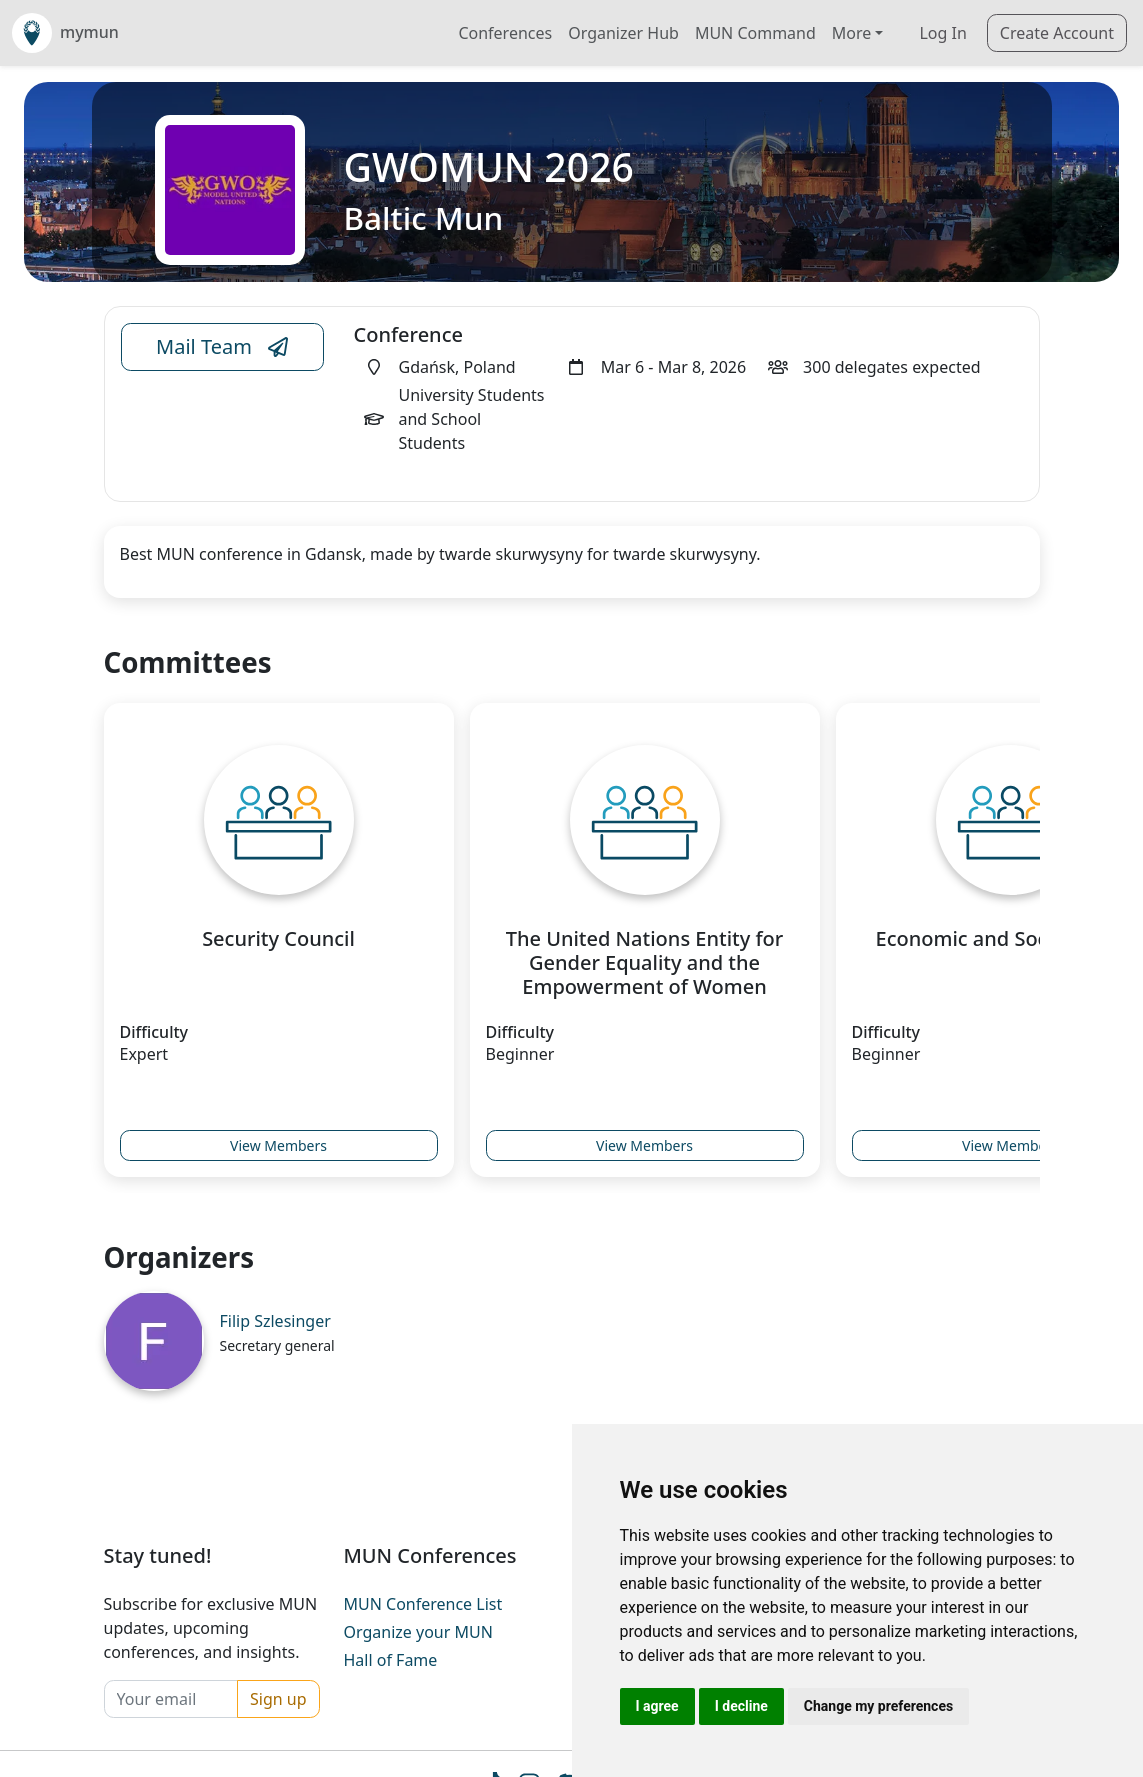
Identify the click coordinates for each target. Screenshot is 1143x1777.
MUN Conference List (423, 1604)
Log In (942, 33)
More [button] (852, 33)
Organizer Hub (623, 33)
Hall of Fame (391, 1660)
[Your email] (171, 1699)
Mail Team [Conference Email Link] (222, 347)
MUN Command (755, 33)
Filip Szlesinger (275, 1321)
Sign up (278, 1699)
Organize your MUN (418, 1632)
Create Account (1057, 33)
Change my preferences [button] (878, 1706)
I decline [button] (741, 1706)
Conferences (505, 33)
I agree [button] (657, 1706)
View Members (278, 1145)
